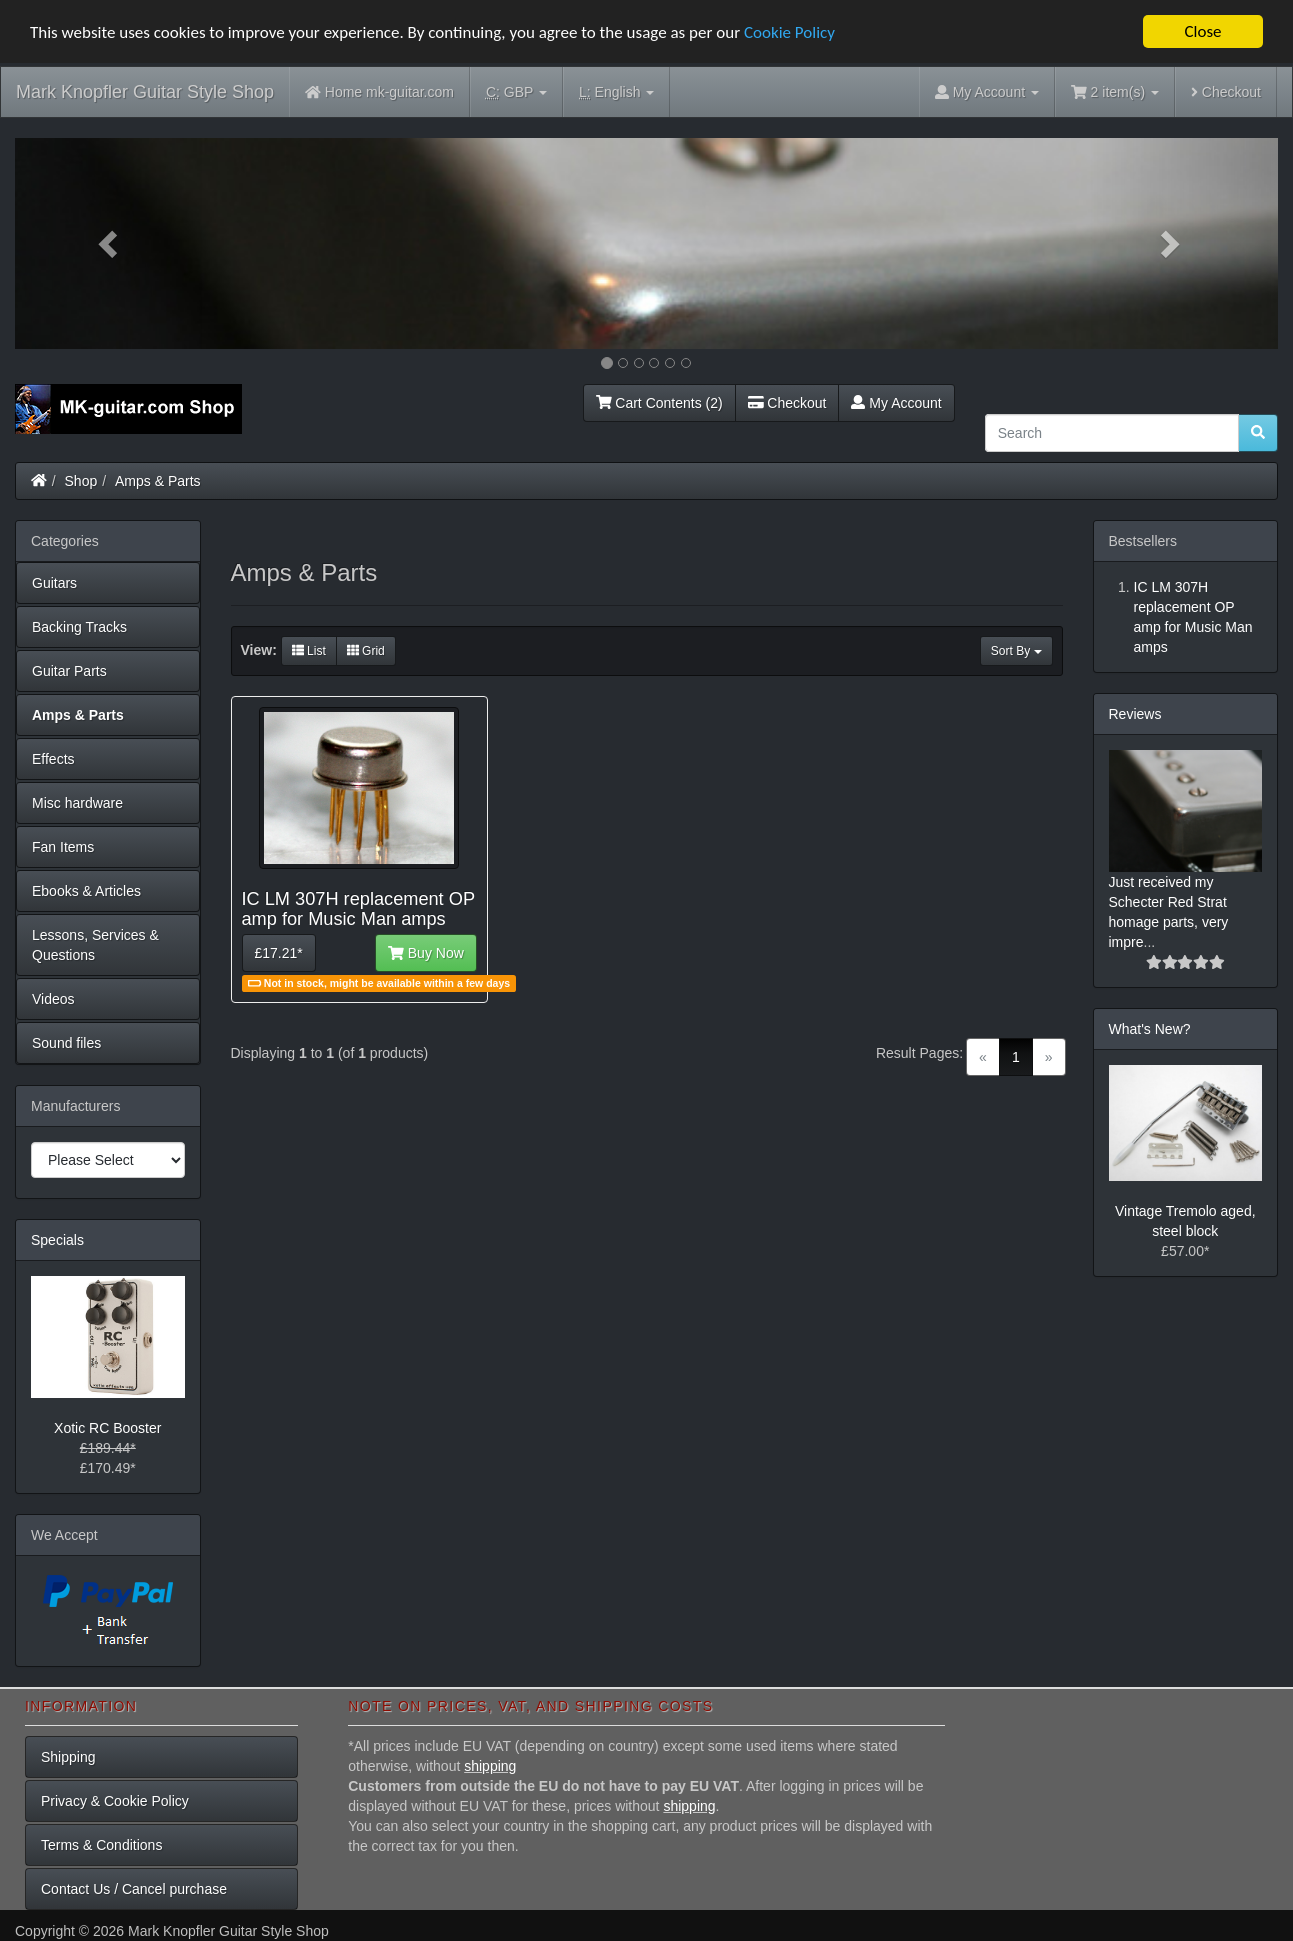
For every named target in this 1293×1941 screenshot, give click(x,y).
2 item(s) (1115, 92)
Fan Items (63, 847)
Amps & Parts (158, 481)
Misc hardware (77, 803)
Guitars (54, 583)
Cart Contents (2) (659, 403)
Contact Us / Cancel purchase (134, 1889)
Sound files (66, 1043)
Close (1202, 31)
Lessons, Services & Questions (95, 945)
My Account (896, 403)
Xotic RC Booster (107, 1428)
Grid (366, 651)
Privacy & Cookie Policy (115, 1801)
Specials (57, 1240)
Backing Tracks (79, 627)
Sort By (1016, 651)
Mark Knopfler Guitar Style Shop (145, 92)
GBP (516, 92)
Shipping (68, 1757)
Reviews (1135, 714)
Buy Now (426, 953)
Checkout (1226, 92)
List (309, 651)
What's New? (1150, 1029)
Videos (53, 999)
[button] (109, 243)
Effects (53, 759)
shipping (490, 1766)
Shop (81, 481)
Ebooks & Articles (86, 891)
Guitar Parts (69, 671)
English (616, 92)
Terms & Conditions (101, 1845)
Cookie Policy (789, 32)
